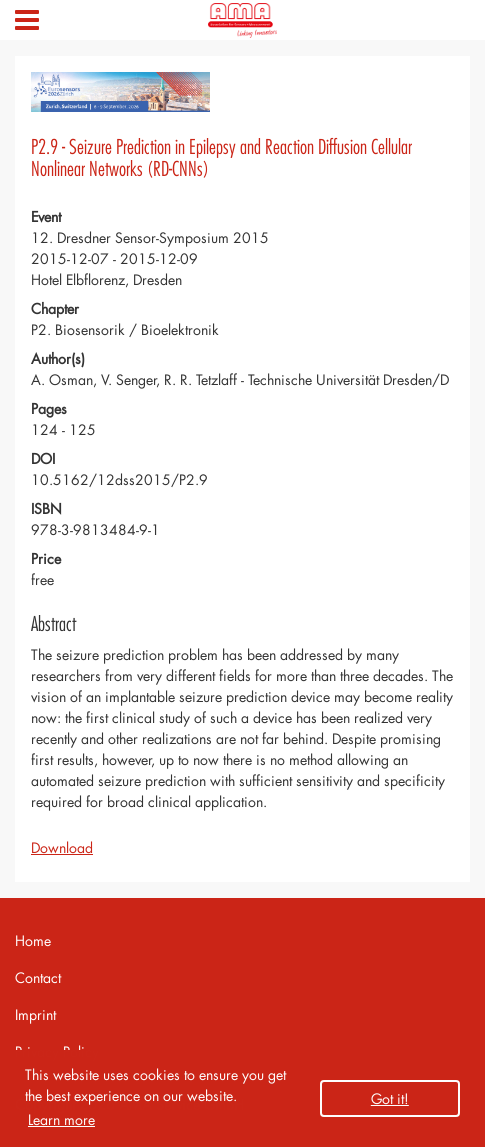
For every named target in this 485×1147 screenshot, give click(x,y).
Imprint (35, 1014)
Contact (38, 977)
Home (33, 940)
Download (62, 847)
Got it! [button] (390, 1098)
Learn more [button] (61, 1119)
